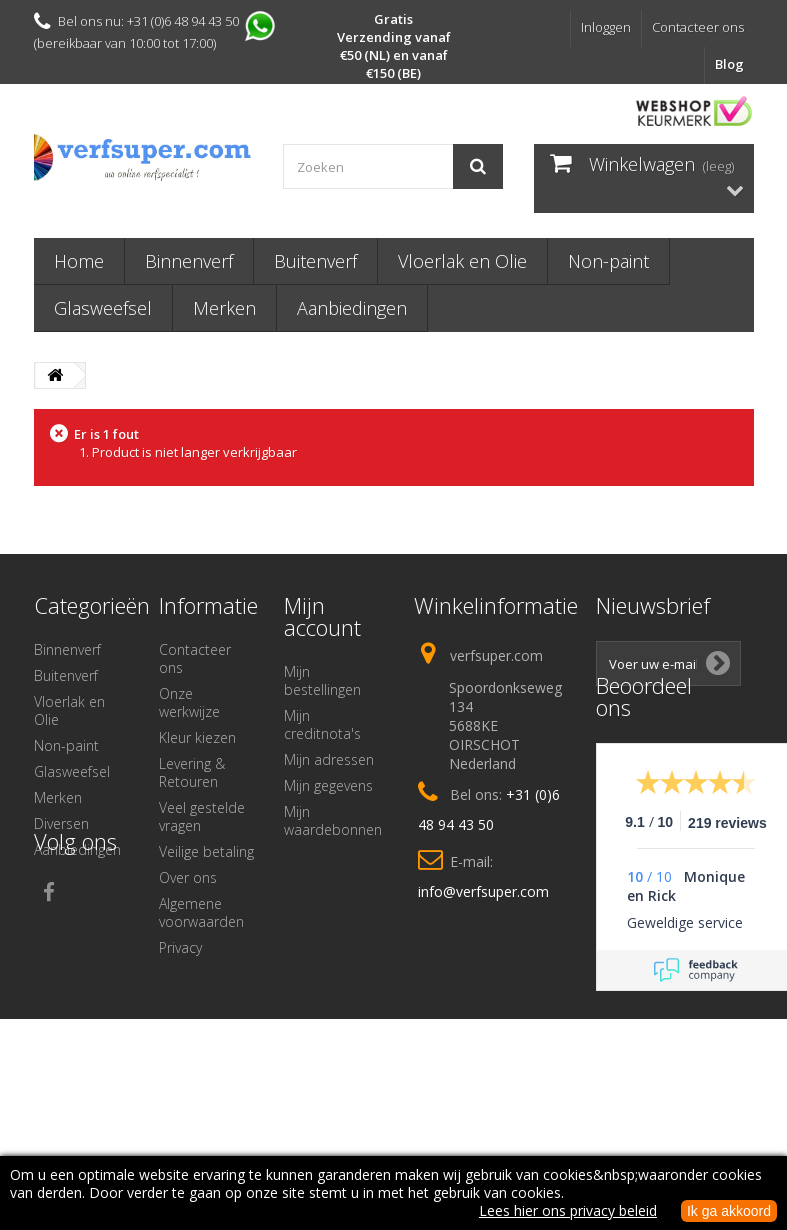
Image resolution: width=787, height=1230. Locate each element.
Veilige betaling (206, 851)
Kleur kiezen (197, 737)
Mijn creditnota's (322, 724)
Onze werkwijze (189, 702)
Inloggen (606, 27)
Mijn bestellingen (322, 680)
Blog (729, 64)
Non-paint (608, 261)
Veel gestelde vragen (202, 816)
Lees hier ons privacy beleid (568, 1210)
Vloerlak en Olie (462, 261)
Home (79, 261)
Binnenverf (189, 261)
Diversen (61, 823)
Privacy (180, 947)
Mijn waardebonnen (333, 820)
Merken (224, 308)
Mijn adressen (329, 759)
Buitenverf (315, 261)
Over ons (188, 877)
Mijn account (322, 616)
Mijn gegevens (328, 785)
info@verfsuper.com (483, 891)
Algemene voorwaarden (201, 912)
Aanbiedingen (352, 308)
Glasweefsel (103, 308)
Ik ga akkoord (729, 1211)
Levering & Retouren (192, 772)
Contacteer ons (698, 27)
